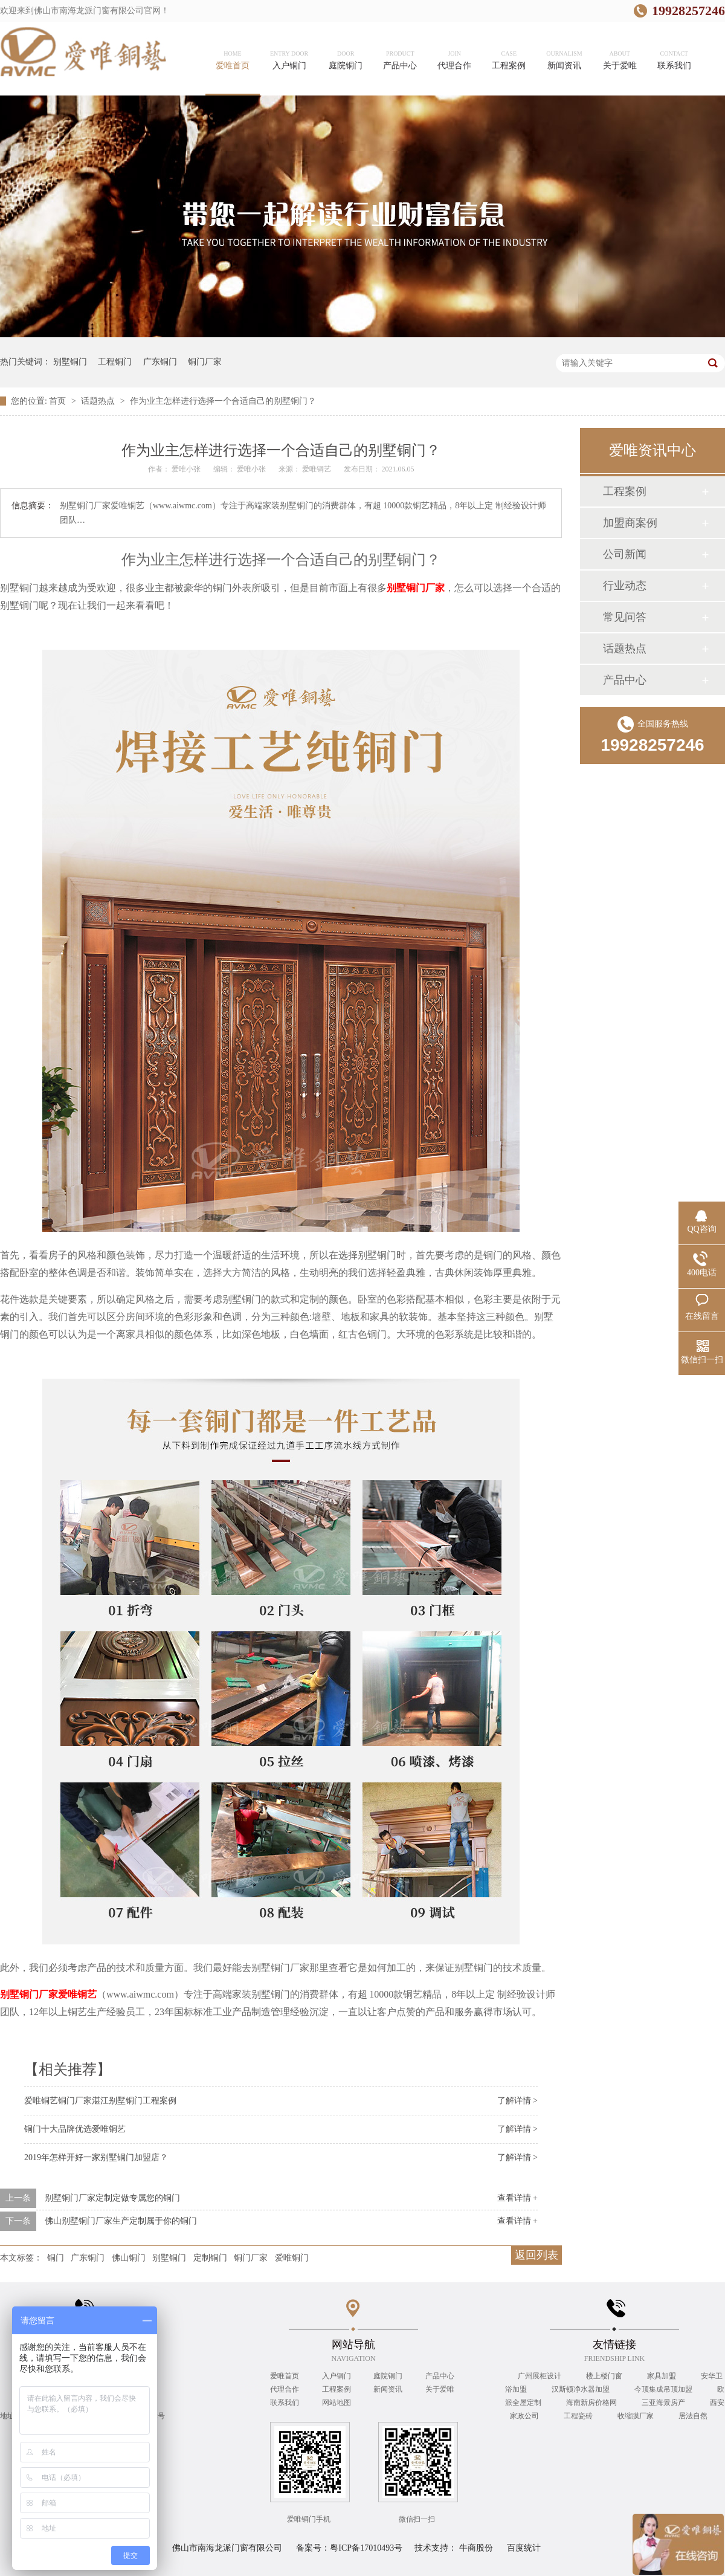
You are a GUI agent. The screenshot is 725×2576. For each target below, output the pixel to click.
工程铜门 (115, 361)
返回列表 (536, 2255)
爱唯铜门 (292, 2257)
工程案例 (624, 491)
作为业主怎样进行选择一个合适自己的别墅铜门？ (223, 401)
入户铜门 (336, 2376)
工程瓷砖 (579, 2416)
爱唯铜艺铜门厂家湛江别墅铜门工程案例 (100, 2100)
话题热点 (99, 401)
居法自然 (692, 2416)
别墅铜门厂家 (416, 588)
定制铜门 (210, 2257)
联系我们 (284, 2402)
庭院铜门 (387, 2376)
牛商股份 (476, 2547)
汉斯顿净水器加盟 (581, 2389)
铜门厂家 (205, 361)
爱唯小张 (187, 469)
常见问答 (624, 617)
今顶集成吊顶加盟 (664, 2389)
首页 (58, 401)
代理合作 (284, 2389)
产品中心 (624, 680)
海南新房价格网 (592, 2402)
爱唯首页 (284, 2376)
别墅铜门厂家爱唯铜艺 (48, 1994)
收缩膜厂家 (636, 2416)
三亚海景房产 (664, 2402)
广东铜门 (160, 361)
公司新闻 (624, 554)
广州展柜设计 (540, 2376)
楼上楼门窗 (605, 2376)
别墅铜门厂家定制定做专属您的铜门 (112, 2197)
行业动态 (624, 586)
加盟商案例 (630, 523)
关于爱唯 (439, 2389)
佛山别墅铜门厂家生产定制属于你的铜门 (121, 2220)
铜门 (55, 2257)
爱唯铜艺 (317, 469)
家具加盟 (662, 2376)
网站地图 (336, 2402)
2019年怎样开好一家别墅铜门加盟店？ (96, 2157)
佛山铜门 (129, 2257)
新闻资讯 (387, 2389)
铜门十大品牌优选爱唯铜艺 (75, 2129)
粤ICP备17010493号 (366, 2547)
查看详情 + (517, 2197)
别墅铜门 (70, 361)
